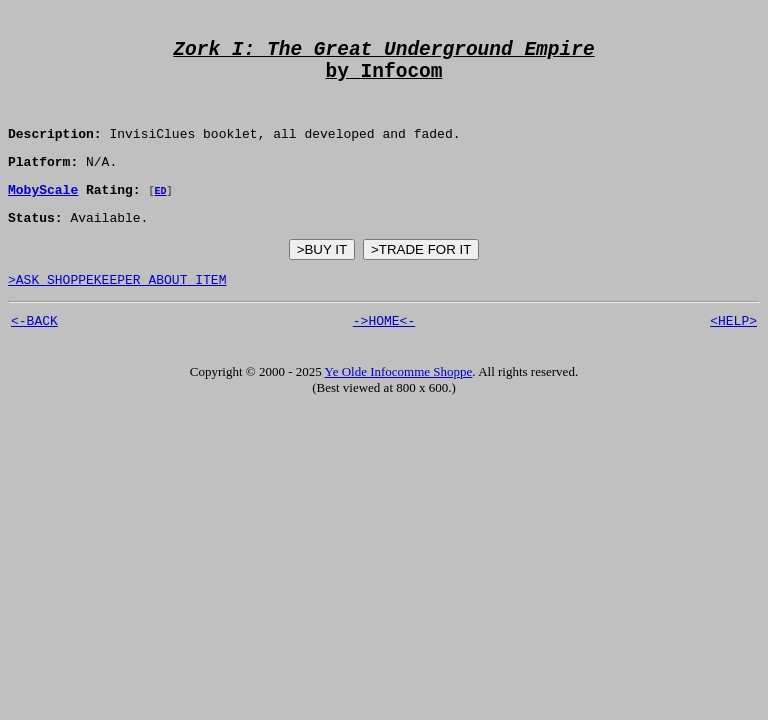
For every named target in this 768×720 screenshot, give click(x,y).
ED (160, 215)
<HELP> (733, 354)
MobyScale (43, 214)
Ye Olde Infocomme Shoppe (399, 405)
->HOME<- (384, 354)
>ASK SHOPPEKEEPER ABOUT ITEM (117, 310)
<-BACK (34, 354)
